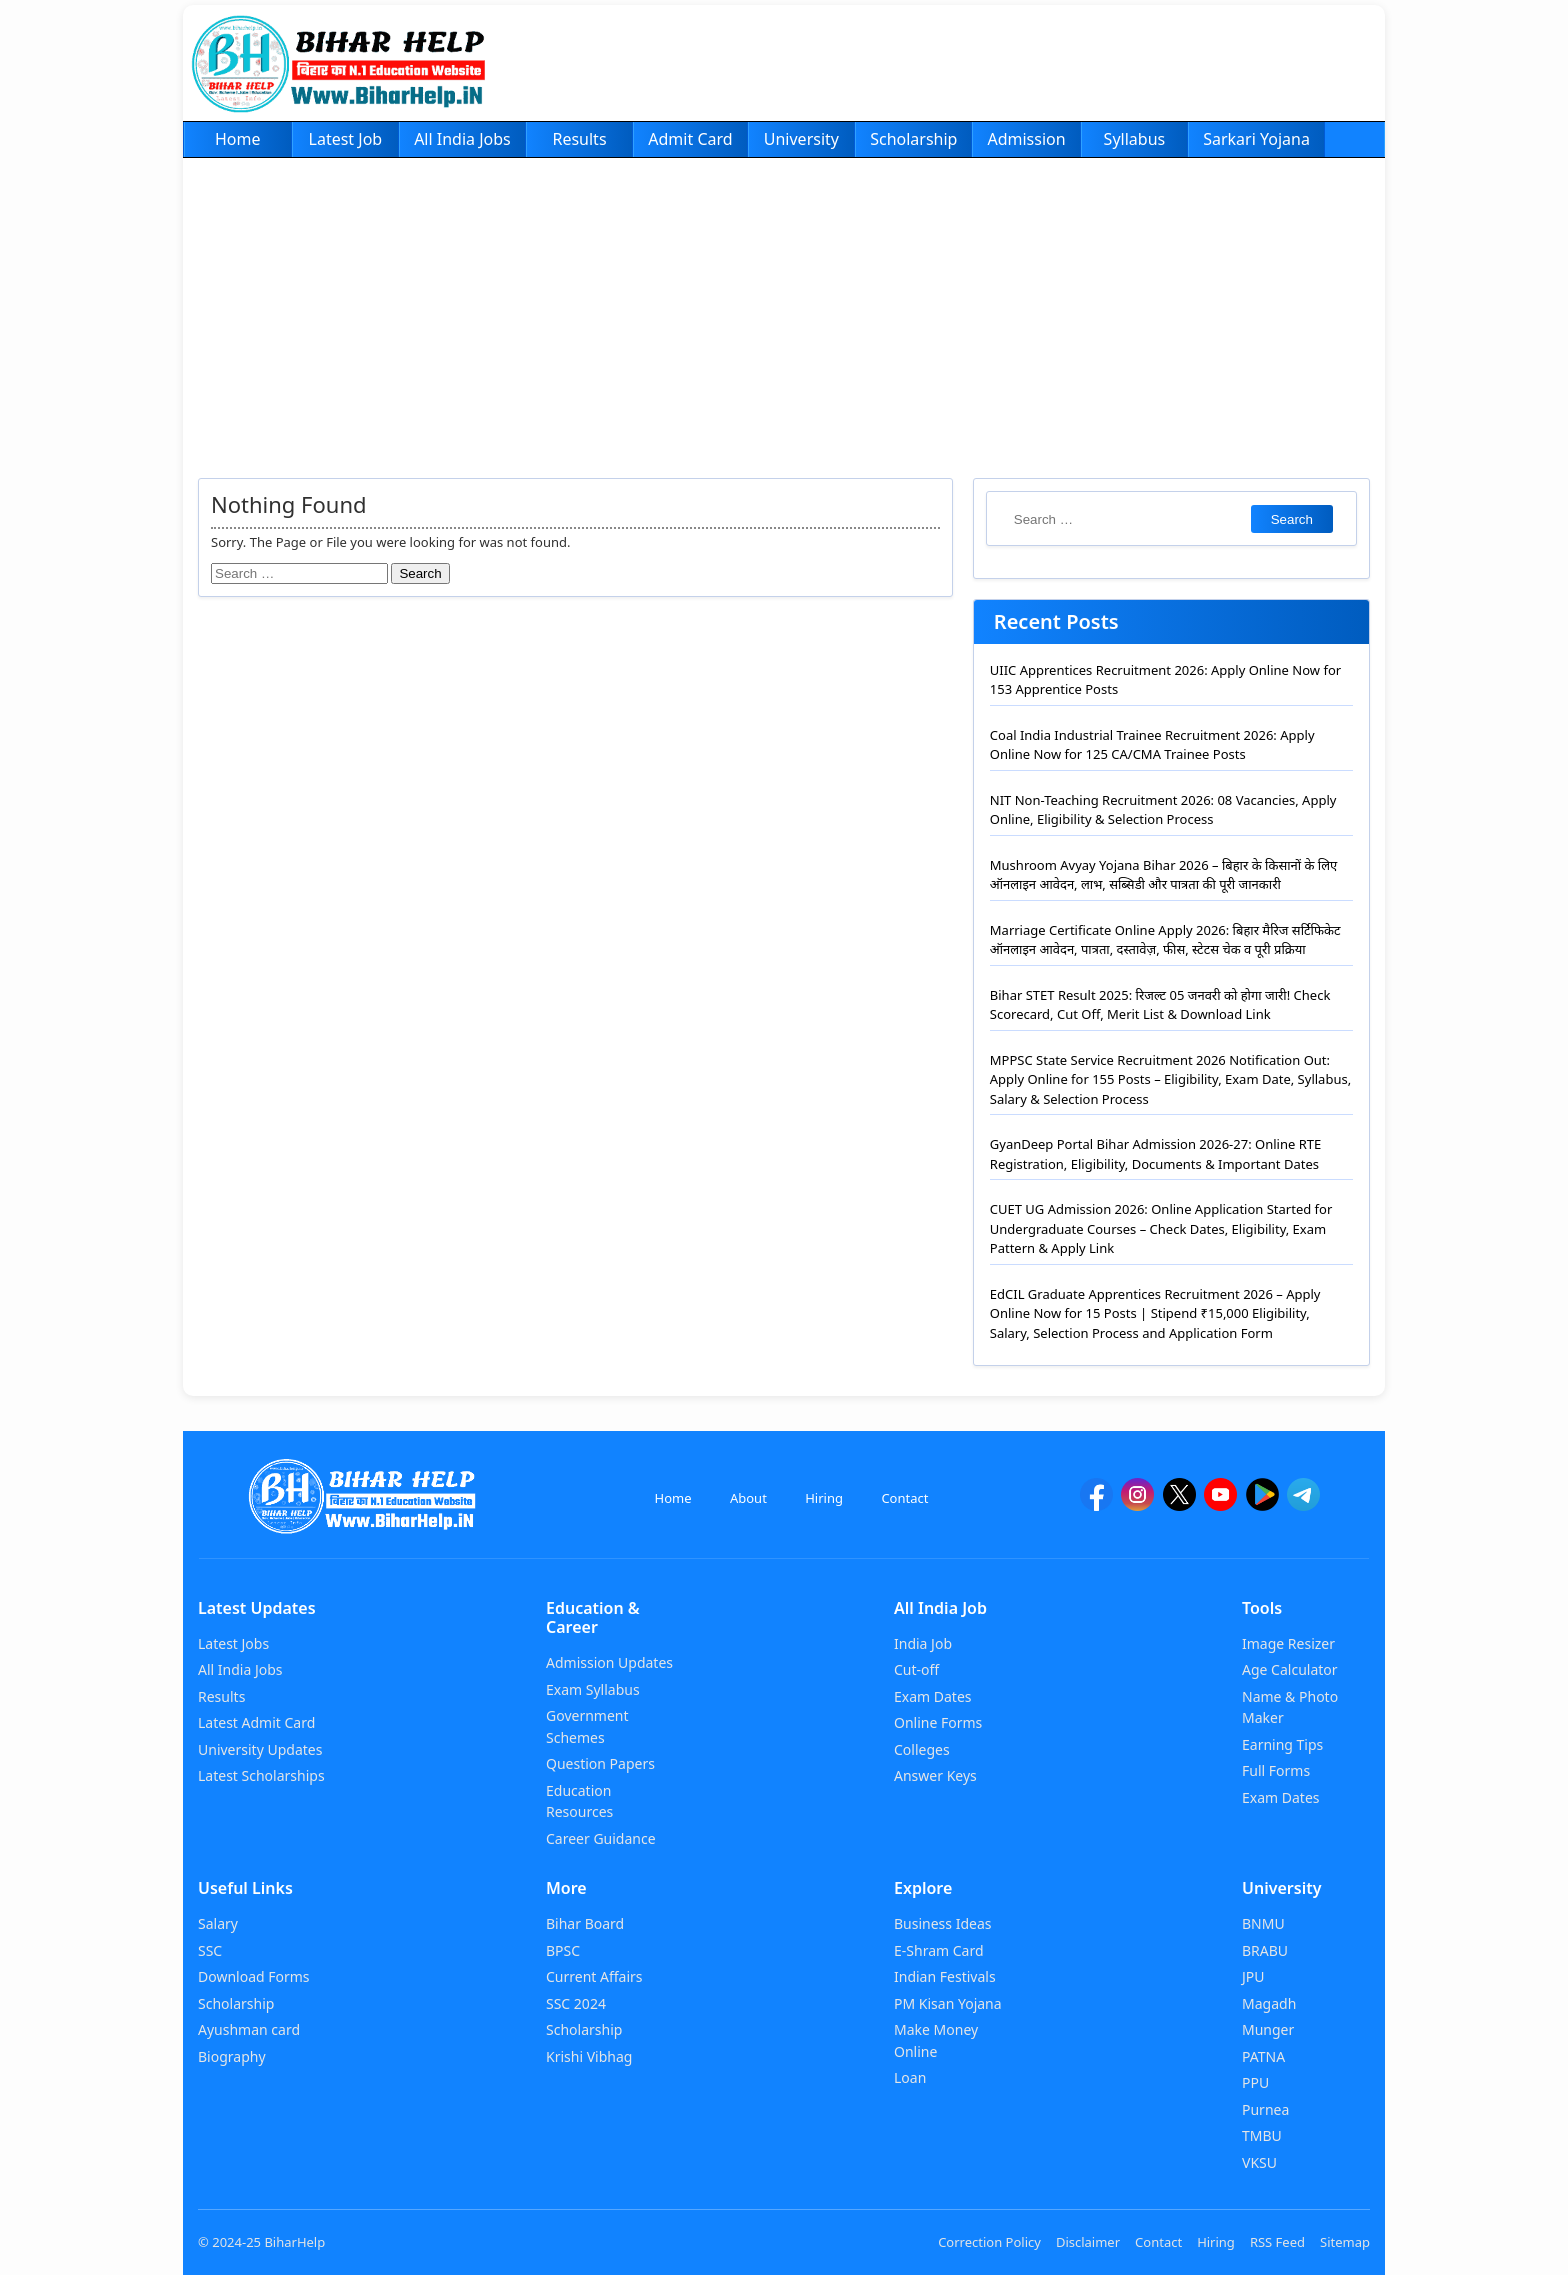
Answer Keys (935, 1775)
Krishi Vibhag (589, 2056)
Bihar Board (585, 1923)
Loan (910, 2077)
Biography (232, 2056)
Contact (904, 1498)
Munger (1268, 2029)
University (801, 139)
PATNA (1263, 2056)
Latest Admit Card (256, 1722)
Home (238, 139)
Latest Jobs (233, 1643)
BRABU (1265, 1950)
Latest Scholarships (261, 1775)
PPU (1255, 2082)
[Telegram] (1303, 1503)
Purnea (1265, 2109)
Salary (218, 1923)
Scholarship (913, 139)
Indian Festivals (945, 1976)
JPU (1253, 1976)
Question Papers (600, 1763)
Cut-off (916, 1669)
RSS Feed (1277, 2242)
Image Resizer (1288, 1643)
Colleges (922, 1749)
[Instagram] (1137, 1503)
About (748, 1498)
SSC (210, 1950)
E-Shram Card (939, 1950)
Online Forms (938, 1722)
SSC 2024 (576, 2003)
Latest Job (346, 139)
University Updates (260, 1749)
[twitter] (1179, 1503)
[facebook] (1096, 1503)
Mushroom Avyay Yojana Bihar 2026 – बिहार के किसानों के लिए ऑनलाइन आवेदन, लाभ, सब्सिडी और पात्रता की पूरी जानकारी (1163, 875)
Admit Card (690, 139)
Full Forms (1276, 1770)
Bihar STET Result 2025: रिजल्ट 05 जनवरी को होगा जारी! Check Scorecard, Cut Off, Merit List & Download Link (1160, 1005)
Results (579, 139)
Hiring (824, 1498)
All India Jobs (462, 139)
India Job (923, 1643)
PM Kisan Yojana (948, 2003)
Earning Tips (1282, 1744)
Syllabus (1135, 139)
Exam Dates (933, 1696)
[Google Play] (1262, 1503)
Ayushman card (249, 2029)
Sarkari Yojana (1256, 139)
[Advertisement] (784, 308)
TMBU (1262, 2135)
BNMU (1263, 1923)
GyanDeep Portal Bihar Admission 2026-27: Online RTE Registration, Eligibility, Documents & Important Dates (1155, 1154)
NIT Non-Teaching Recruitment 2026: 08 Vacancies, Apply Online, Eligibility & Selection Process (1163, 810)
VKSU (1259, 2162)
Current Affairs (594, 1976)
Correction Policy (989, 2242)
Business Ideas (942, 1923)
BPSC (563, 1950)
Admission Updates (609, 1662)
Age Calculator (1290, 1669)
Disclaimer (1088, 2242)
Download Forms (254, 1976)
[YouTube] (1220, 1503)
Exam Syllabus (593, 1689)
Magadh (1269, 2003)
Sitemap (1345, 2242)
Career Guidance (601, 1838)
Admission (1026, 139)
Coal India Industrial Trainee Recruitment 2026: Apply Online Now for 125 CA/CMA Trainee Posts (1152, 745)
